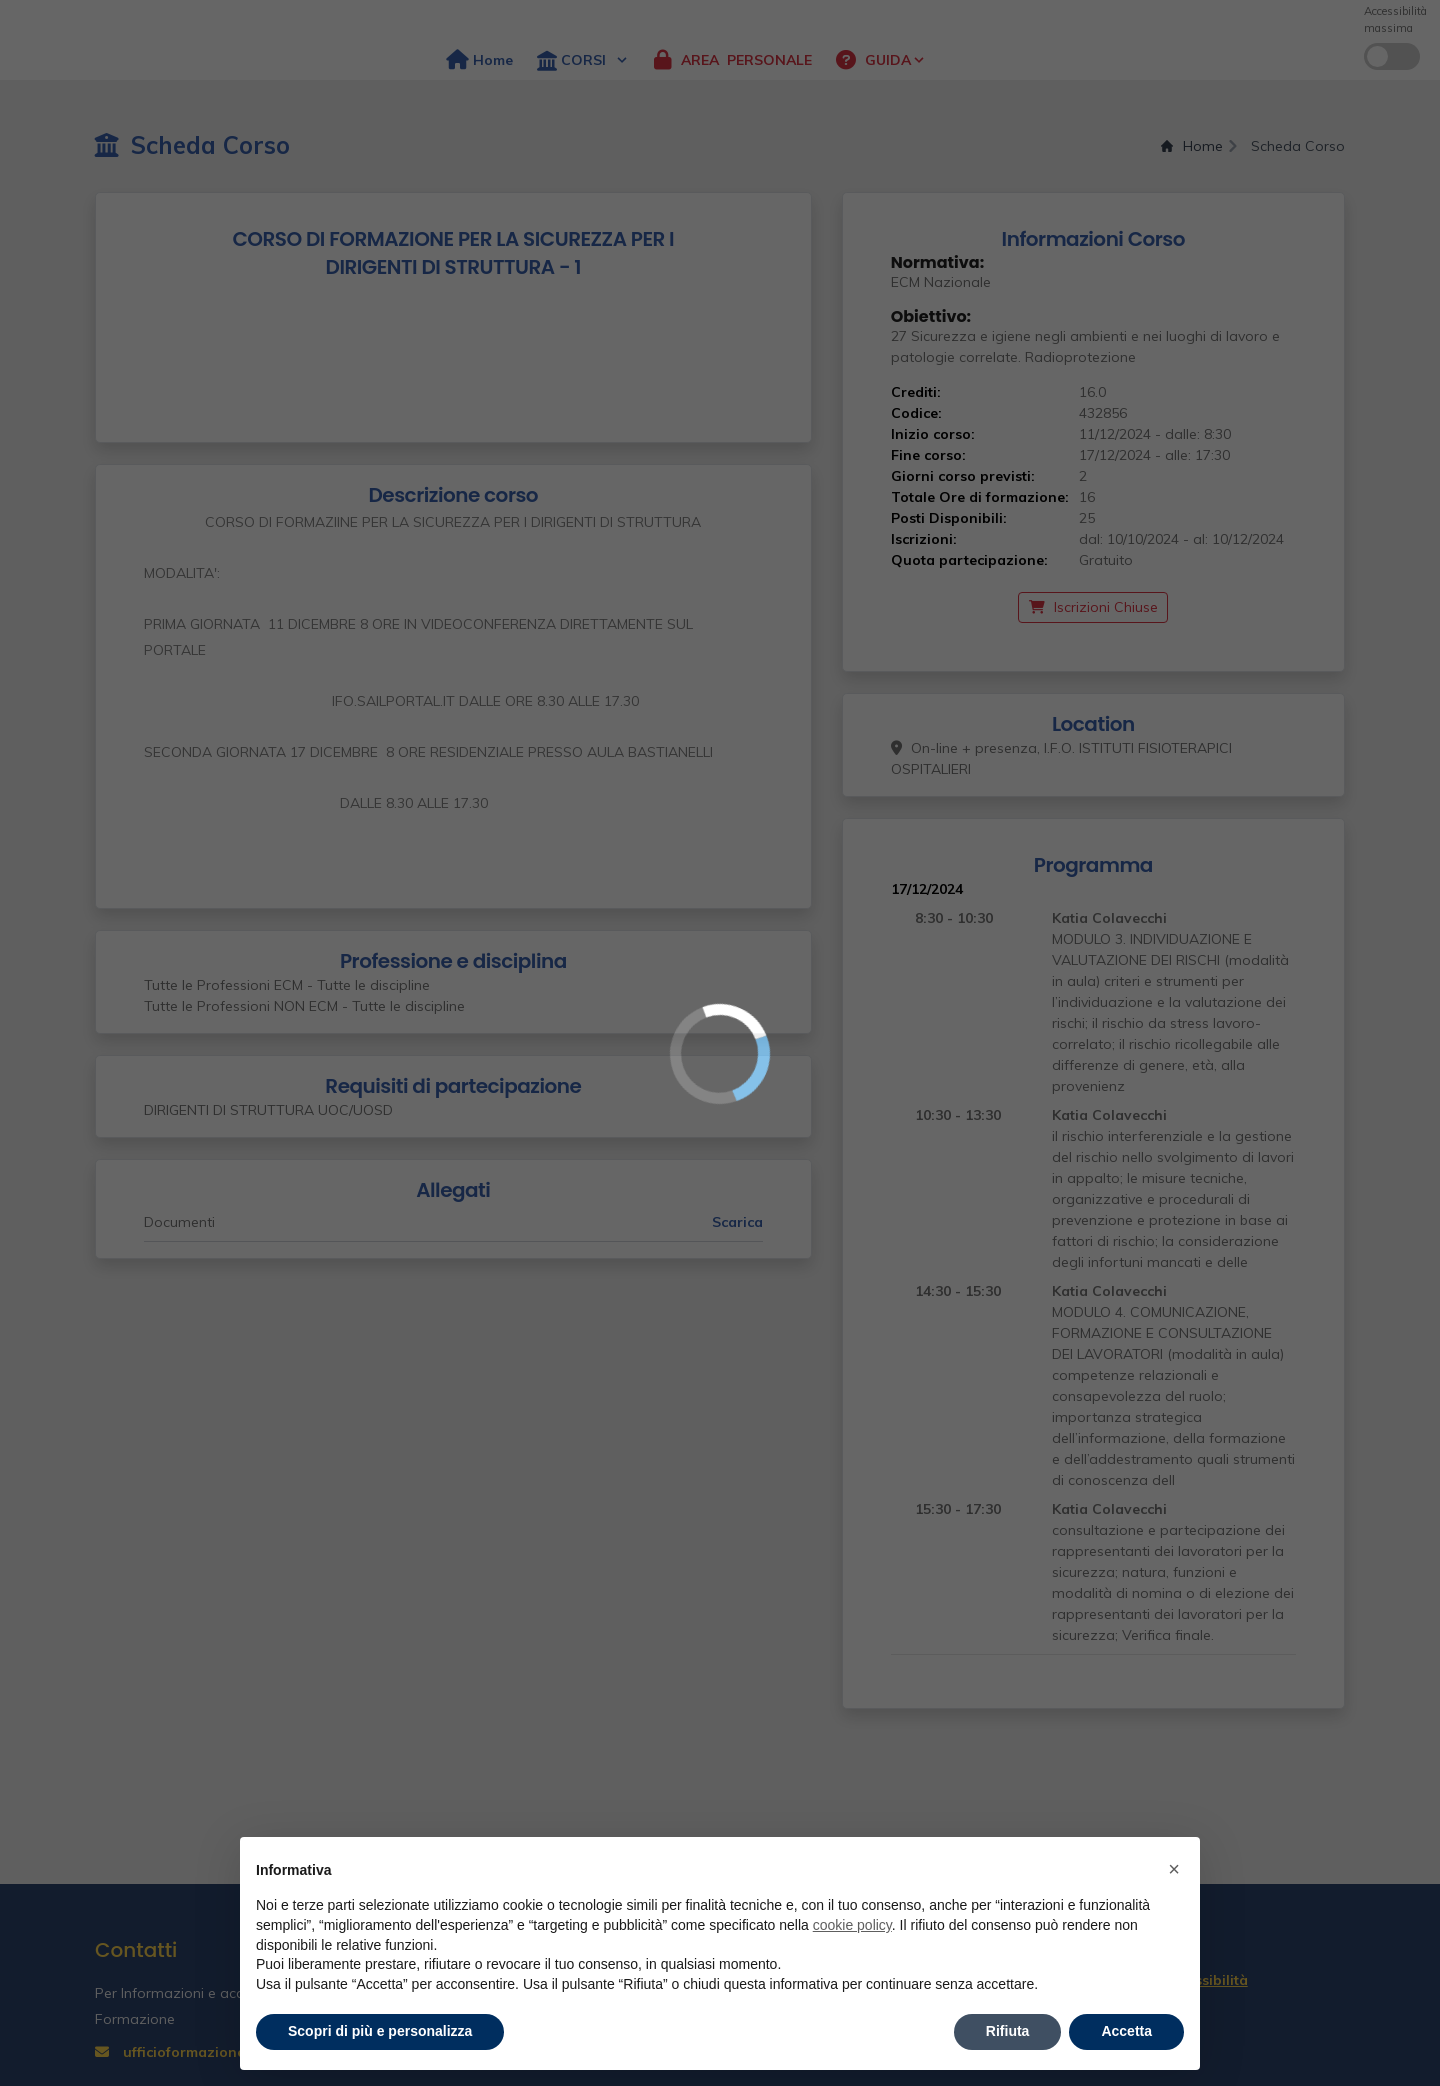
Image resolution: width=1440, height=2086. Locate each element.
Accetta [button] (1126, 2031)
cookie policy (852, 1925)
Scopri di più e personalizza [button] (380, 2031)
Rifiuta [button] (1008, 2031)
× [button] (1174, 1869)
